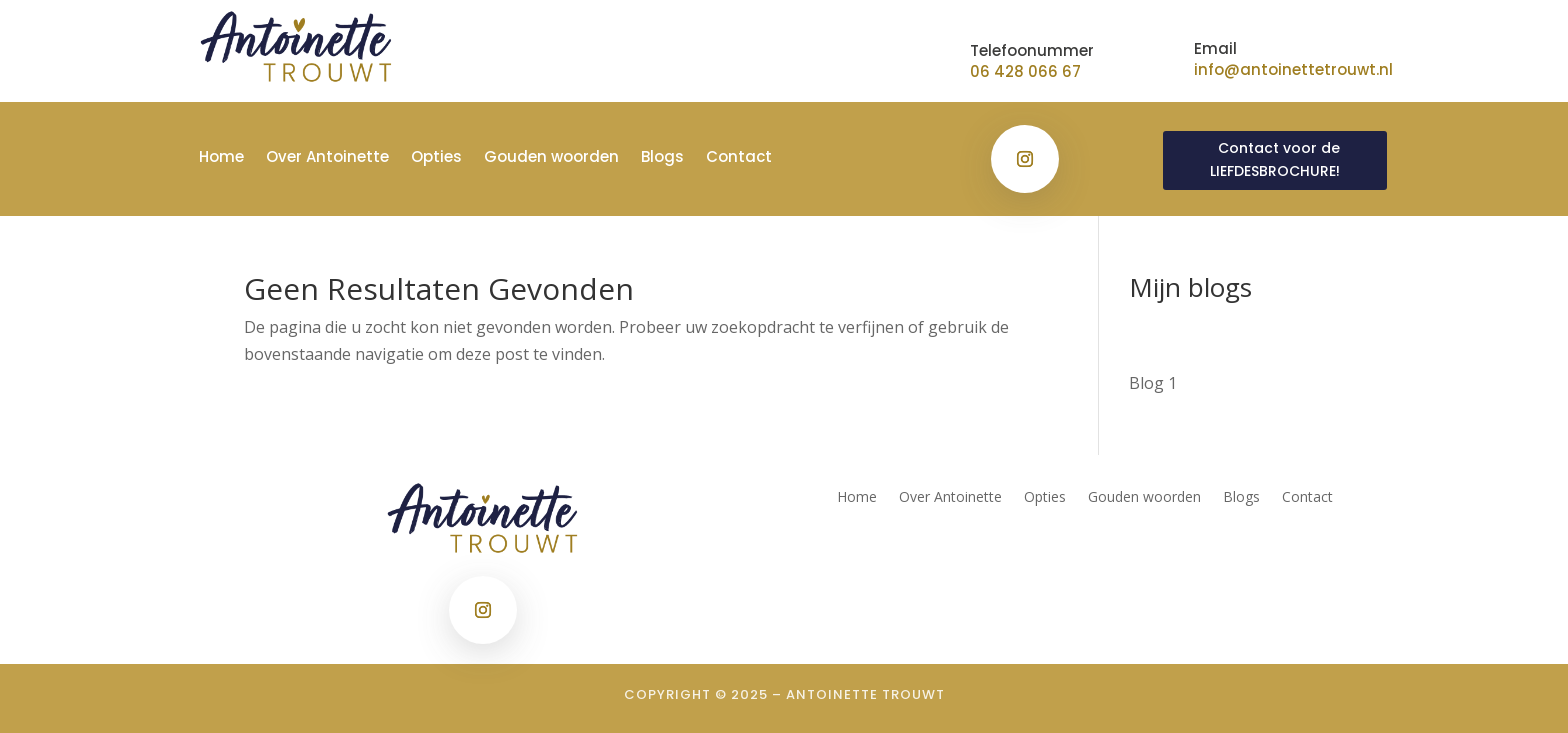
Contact (739, 158)
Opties (436, 158)
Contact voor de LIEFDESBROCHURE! (1275, 160)
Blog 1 (1153, 383)
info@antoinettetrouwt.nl (1293, 69)
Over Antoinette (327, 158)
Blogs (662, 158)
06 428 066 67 (1025, 71)
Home (221, 158)
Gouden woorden (551, 158)
